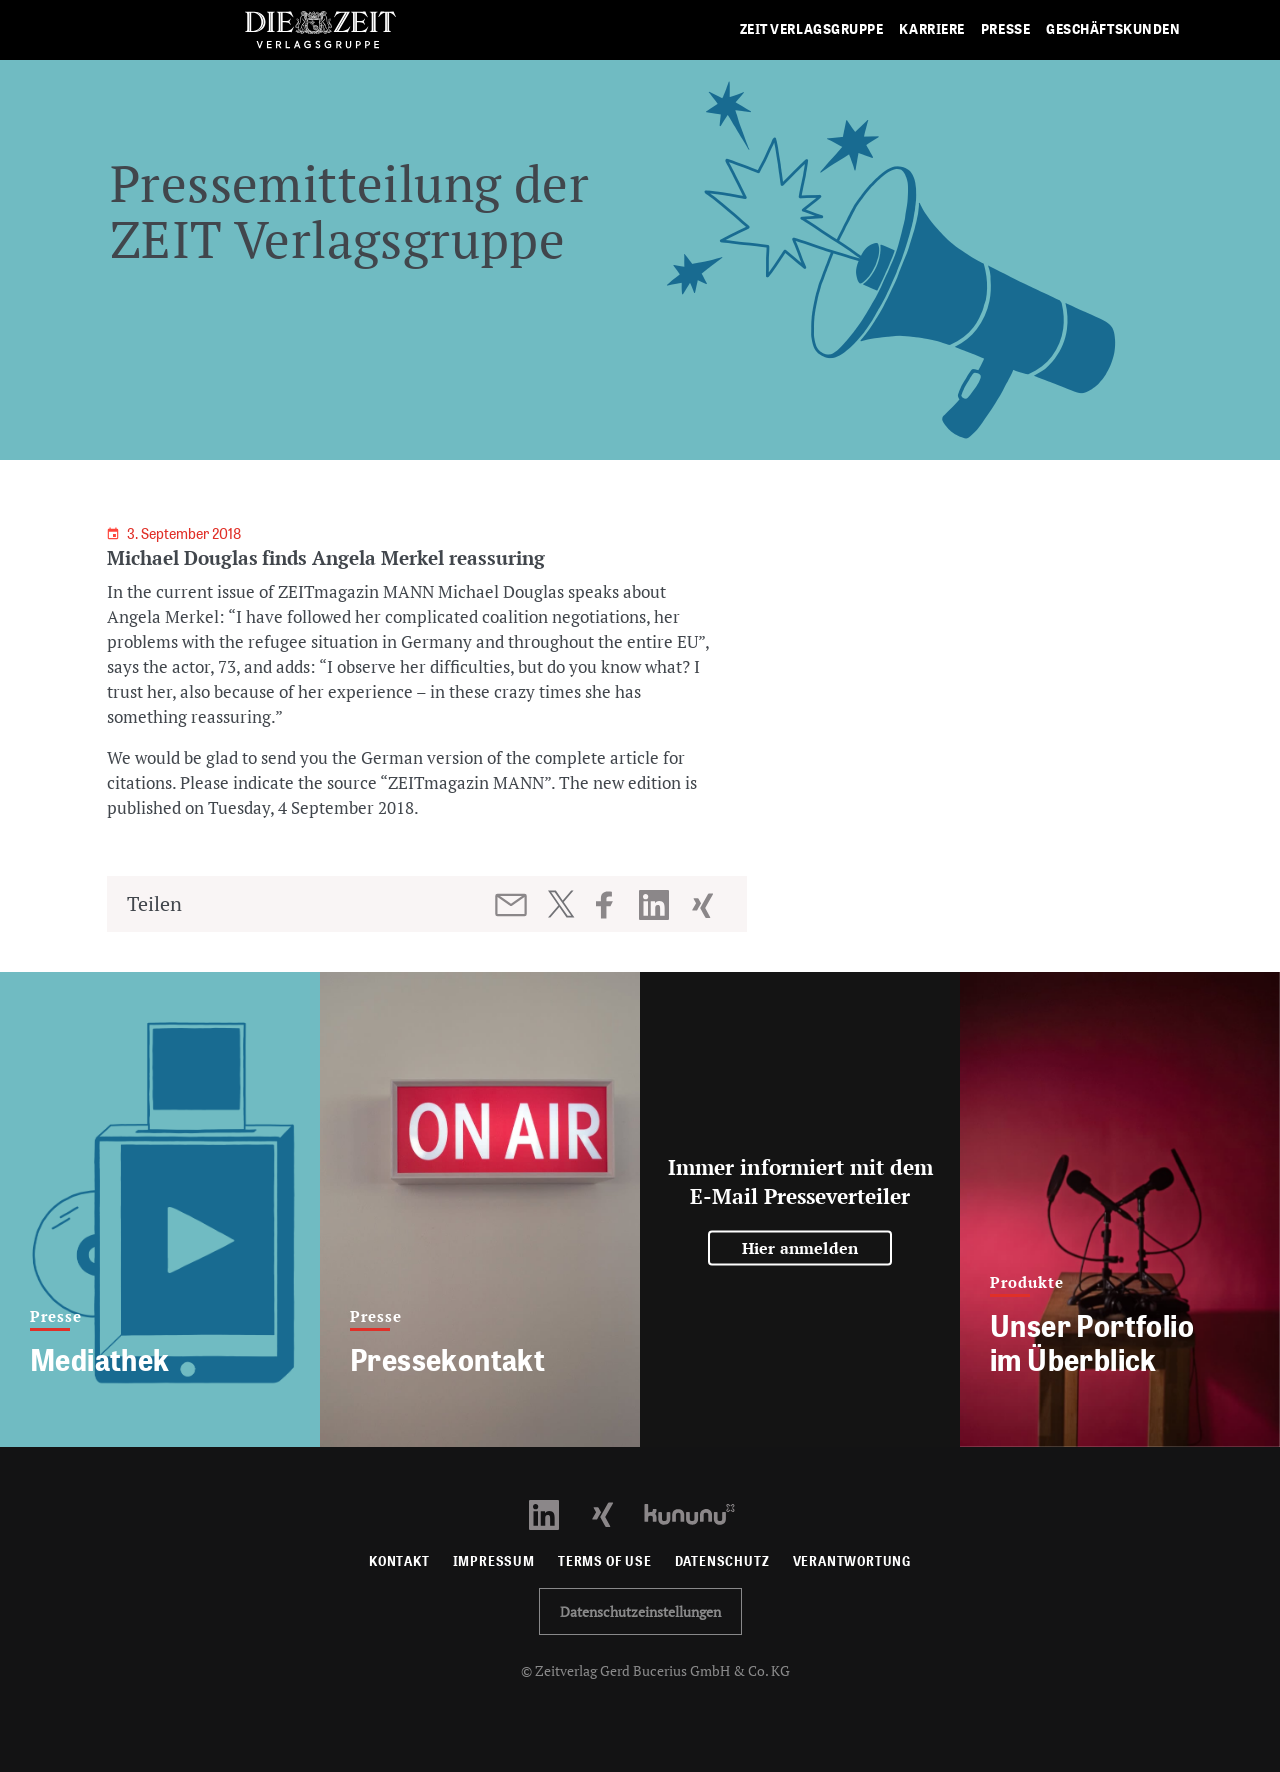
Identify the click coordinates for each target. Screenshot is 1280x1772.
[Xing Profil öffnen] (614, 1512)
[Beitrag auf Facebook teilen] (613, 905)
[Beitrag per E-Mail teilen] (512, 905)
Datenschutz (722, 1561)
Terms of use (605, 1561)
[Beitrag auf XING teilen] (704, 905)
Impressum (494, 1561)
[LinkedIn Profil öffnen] (555, 1512)
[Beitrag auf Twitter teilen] (560, 904)
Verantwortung (852, 1561)
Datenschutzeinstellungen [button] (640, 1611)
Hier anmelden (800, 1248)
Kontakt (399, 1561)
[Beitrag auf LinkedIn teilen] (656, 905)
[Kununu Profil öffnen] (699, 1512)
